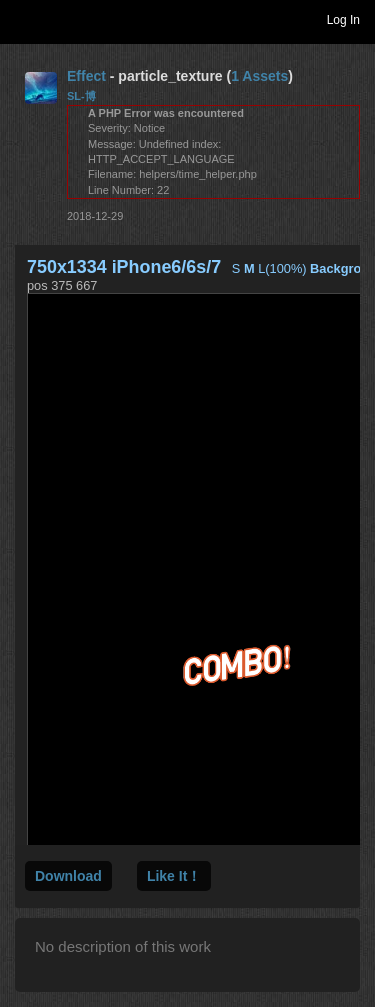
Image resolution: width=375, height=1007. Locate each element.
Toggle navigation (24, 19)
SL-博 (81, 96)
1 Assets (259, 76)
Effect (86, 76)
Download (68, 876)
